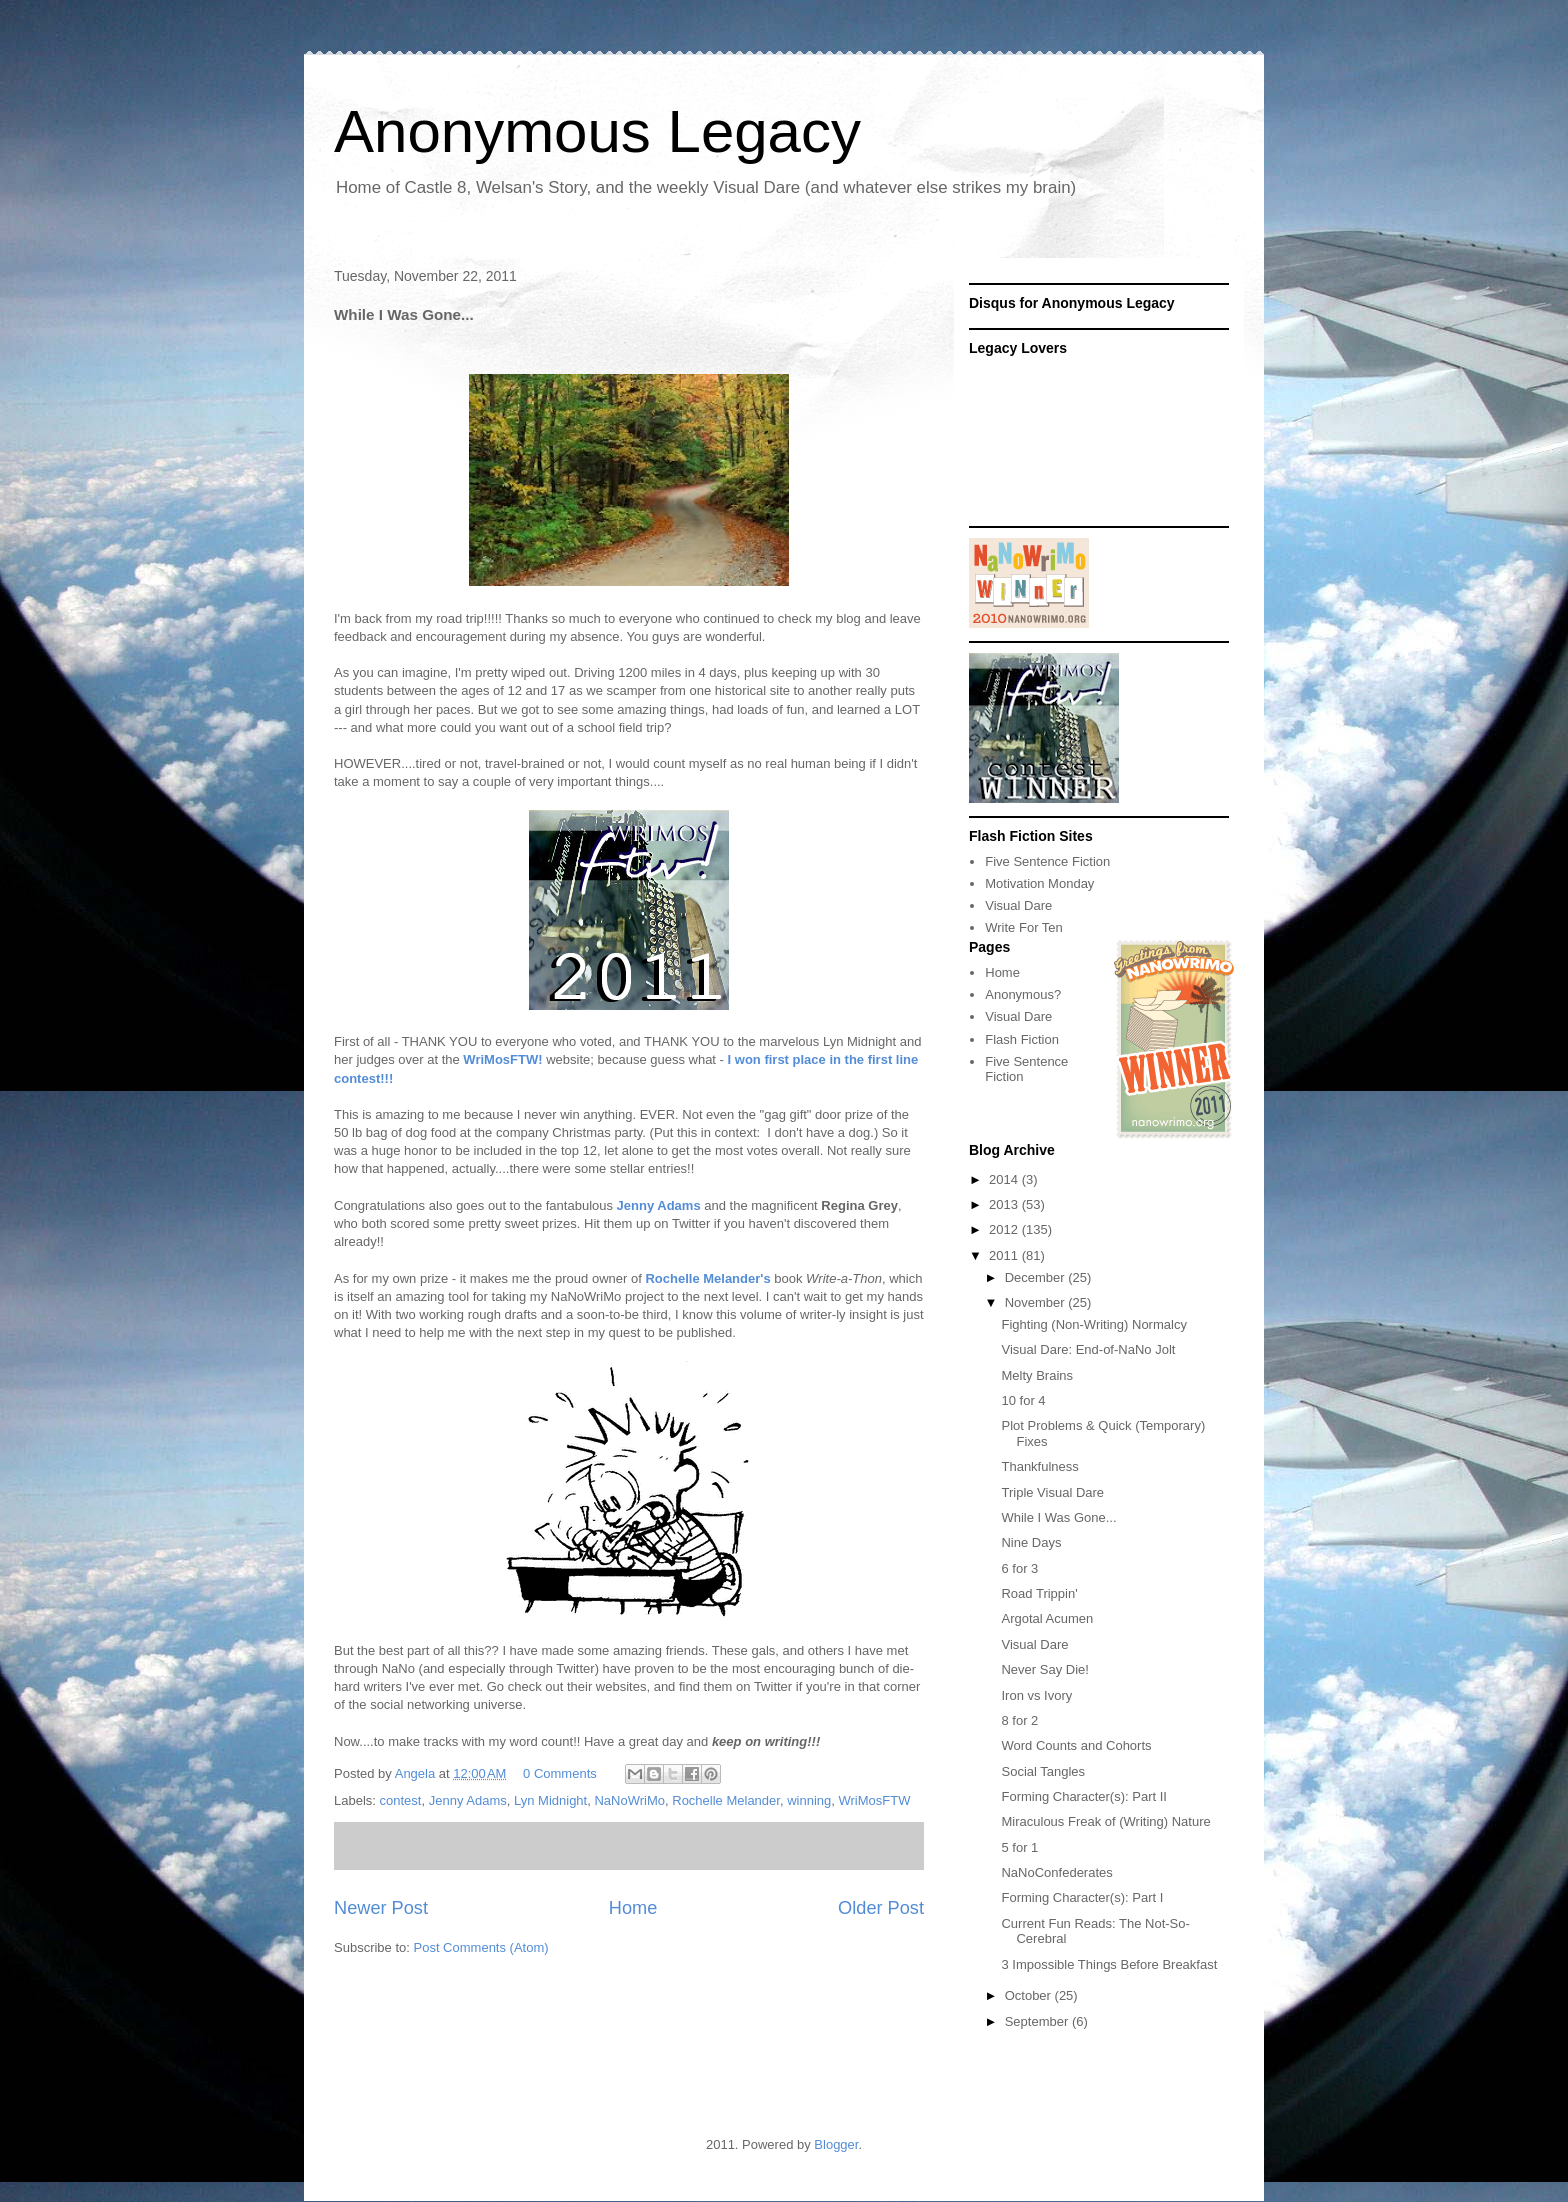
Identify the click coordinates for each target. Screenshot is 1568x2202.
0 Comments (560, 1773)
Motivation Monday (1039, 883)
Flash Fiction (1022, 1039)
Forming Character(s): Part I (1082, 1897)
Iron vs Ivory (1036, 1695)
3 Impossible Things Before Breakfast (1109, 1964)
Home (633, 1908)
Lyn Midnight (550, 1800)
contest (401, 1800)
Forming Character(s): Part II (1083, 1796)
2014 (1005, 1179)
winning (809, 1800)
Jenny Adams (468, 1800)
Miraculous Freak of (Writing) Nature (1105, 1821)
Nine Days (1031, 1542)
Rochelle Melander (726, 1800)
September (1038, 2021)
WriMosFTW (875, 1800)
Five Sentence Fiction (1047, 861)
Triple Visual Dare (1052, 1492)
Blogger (836, 2144)
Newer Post (381, 1908)
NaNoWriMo (629, 1800)
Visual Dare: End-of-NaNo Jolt (1088, 1349)
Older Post (881, 1908)
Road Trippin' (1039, 1593)
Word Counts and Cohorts (1076, 1745)
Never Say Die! (1044, 1669)
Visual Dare (1018, 905)
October (1030, 1995)
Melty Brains (1037, 1375)
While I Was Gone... (1058, 1517)
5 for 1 (1019, 1847)
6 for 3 (1019, 1568)
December (1037, 1277)
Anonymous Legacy (597, 131)
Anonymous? (1023, 994)
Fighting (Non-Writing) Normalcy (1093, 1324)
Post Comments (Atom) (481, 1947)
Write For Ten (1024, 927)
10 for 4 (1023, 1400)
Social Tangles (1043, 1771)
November (1037, 1302)
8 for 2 (1019, 1720)
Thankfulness (1039, 1466)
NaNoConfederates (1056, 1872)
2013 (1005, 1204)
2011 (1005, 1255)
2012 (1005, 1229)
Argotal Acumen (1047, 1618)
